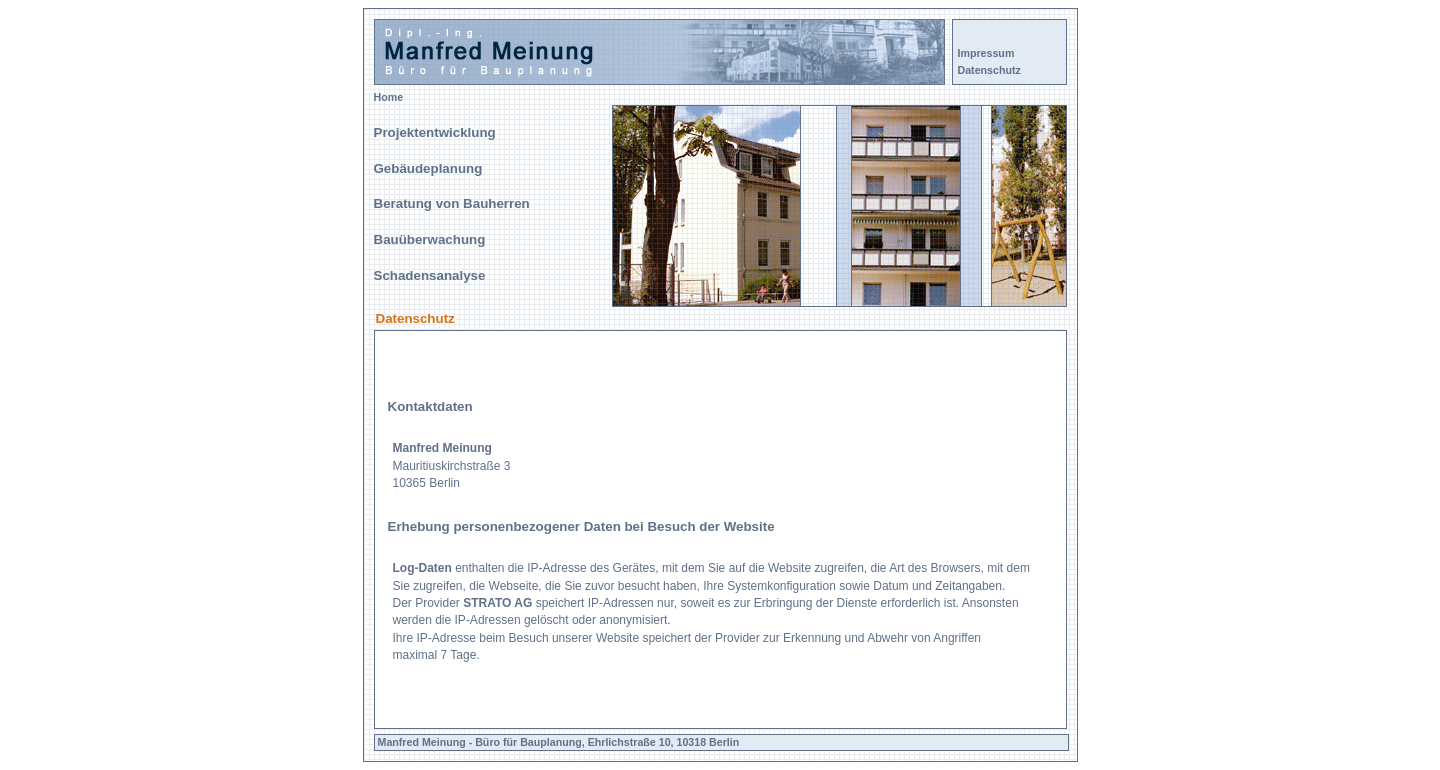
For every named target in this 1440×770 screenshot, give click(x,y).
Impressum (986, 53)
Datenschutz (989, 70)
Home (389, 97)
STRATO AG (497, 603)
